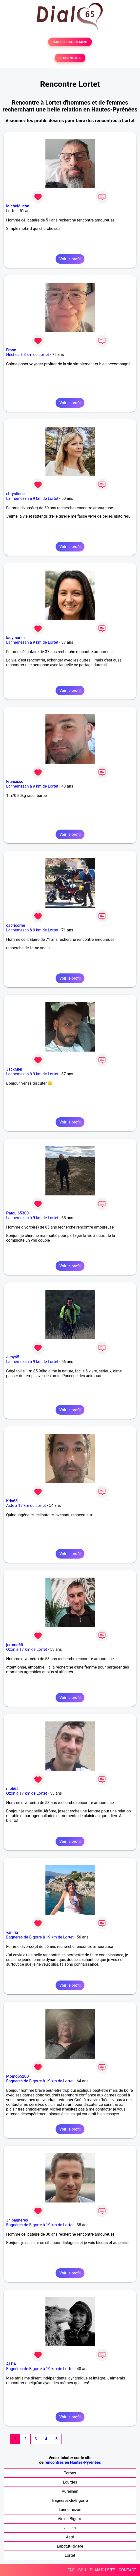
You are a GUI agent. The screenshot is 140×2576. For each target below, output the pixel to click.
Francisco (14, 781)
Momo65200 (17, 2076)
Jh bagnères (17, 2220)
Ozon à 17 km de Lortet (26, 1649)
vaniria (12, 1932)
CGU (82, 2570)
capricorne (15, 925)
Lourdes (70, 2482)
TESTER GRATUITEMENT (70, 42)
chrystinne (15, 493)
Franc (11, 350)
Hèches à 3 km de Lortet (27, 354)
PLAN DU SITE (102, 2570)
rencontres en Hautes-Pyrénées (72, 2462)
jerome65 (14, 1644)
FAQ (71, 2570)
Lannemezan (70, 2509)
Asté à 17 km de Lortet (26, 1505)
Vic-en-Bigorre (70, 2518)
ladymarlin (15, 637)
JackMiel (14, 1069)
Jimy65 (12, 1357)
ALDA (11, 2364)
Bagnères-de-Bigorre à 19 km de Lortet (40, 1937)
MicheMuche (17, 206)
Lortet (70, 2555)
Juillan (70, 2528)
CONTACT (127, 2570)
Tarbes (70, 2473)
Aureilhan (70, 2491)
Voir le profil (69, 259)
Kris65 (12, 1500)
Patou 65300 (17, 1213)
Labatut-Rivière (70, 2546)
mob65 (12, 1788)
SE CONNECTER (70, 58)
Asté (70, 2537)
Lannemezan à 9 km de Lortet (32, 498)
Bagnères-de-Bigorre (70, 2500)
